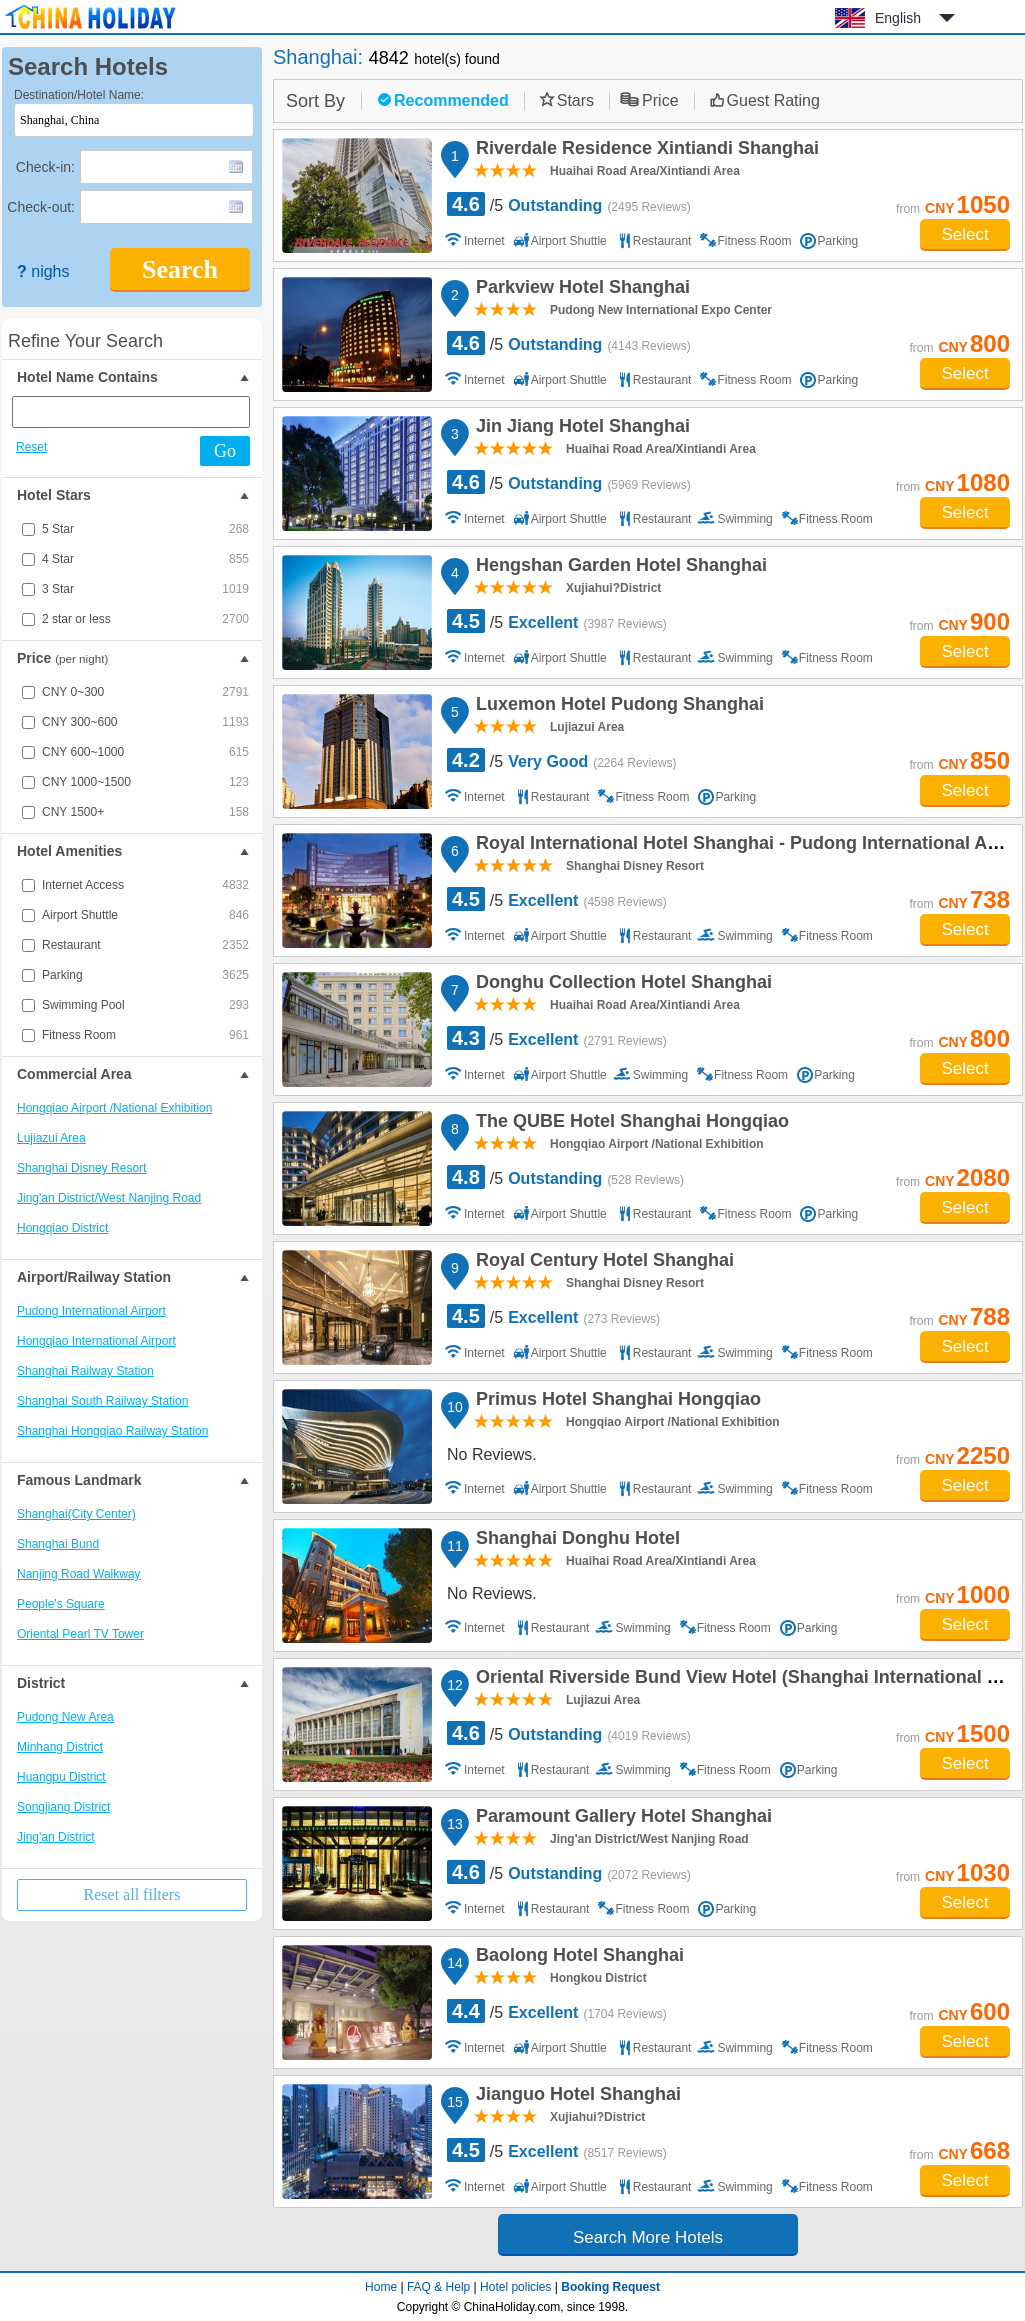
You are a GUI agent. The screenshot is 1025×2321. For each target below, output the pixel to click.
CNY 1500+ (145, 812)
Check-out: (41, 207)
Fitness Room (145, 1035)
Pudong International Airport (91, 1311)
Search (180, 269)
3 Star (145, 589)
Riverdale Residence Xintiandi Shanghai (644, 151)
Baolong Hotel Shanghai (577, 1958)
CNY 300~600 (145, 722)
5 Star (145, 529)
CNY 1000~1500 (145, 782)
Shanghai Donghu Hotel (575, 1541)
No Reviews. (492, 1454)
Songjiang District (63, 1807)
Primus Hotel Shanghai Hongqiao (615, 1402)
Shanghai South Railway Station (102, 1401)
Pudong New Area (65, 1717)
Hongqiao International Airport (96, 1341)
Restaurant (145, 945)
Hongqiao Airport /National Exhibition (114, 1108)
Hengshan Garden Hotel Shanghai (618, 568)
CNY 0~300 (145, 692)
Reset (31, 447)
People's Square (61, 1604)
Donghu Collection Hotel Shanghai (621, 985)
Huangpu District (61, 1777)
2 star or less (145, 619)
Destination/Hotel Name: (79, 95)
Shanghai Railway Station (85, 1371)
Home (381, 2287)
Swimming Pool (145, 1005)
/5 (569, 204)
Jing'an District (56, 1837)
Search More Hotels (648, 2237)
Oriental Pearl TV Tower (80, 1634)
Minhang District (60, 1747)
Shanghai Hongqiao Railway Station (112, 1431)
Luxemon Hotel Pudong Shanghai (617, 707)
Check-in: (45, 167)
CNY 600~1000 (145, 752)
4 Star (145, 559)
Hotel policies (515, 2287)
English (898, 18)
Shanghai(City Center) (76, 1514)
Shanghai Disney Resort (81, 1168)
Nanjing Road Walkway (79, 1574)
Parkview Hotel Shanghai (580, 290)
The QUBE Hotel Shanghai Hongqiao (629, 1124)
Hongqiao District (62, 1228)
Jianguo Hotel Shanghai (575, 2097)
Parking (145, 975)
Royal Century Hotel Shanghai (602, 1263)
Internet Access (145, 885)
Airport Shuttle (145, 915)
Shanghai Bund (58, 1544)
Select (964, 234)
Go (225, 451)
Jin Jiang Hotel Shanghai (580, 429)
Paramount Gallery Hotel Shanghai (621, 1819)
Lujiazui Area (51, 1138)
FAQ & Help (438, 2287)
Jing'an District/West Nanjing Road (109, 1198)
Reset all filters (132, 1894)
